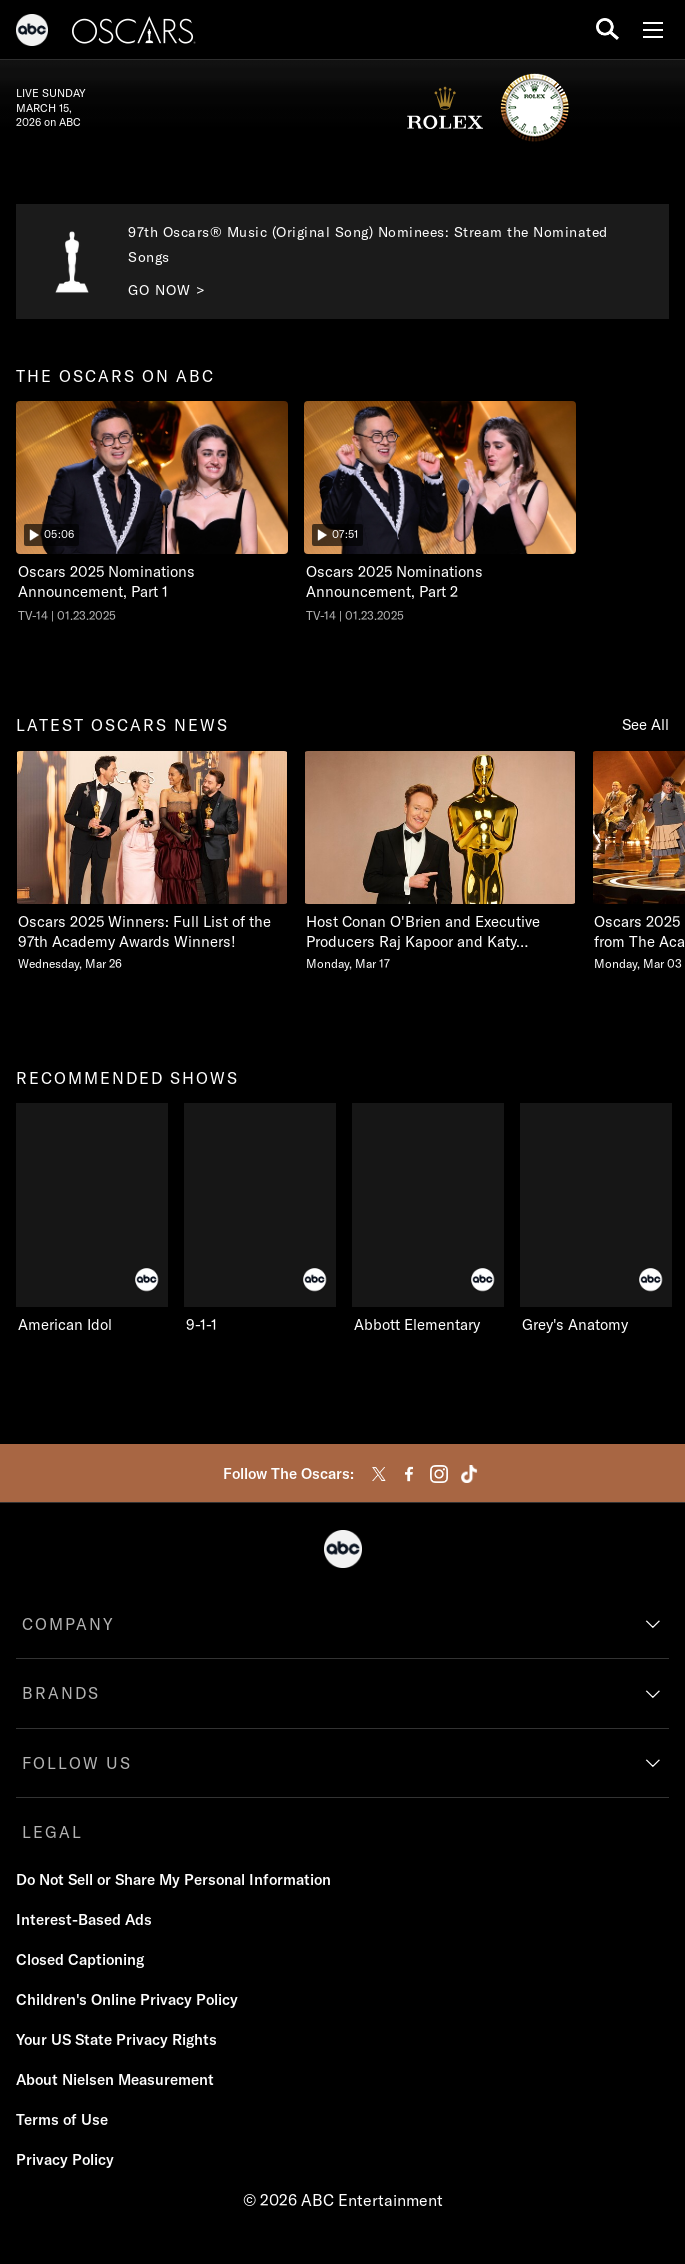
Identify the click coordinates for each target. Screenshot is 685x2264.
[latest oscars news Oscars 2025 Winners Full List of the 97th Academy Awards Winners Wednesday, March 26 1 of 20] (152, 861)
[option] (152, 520)
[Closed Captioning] (80, 1960)
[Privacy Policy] (65, 2160)
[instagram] (439, 1474)
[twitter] (379, 1474)
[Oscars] (134, 33)
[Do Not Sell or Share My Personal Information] (173, 1880)
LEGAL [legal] (52, 1832)
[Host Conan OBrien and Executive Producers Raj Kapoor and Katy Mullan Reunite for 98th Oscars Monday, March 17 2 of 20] (440, 861)
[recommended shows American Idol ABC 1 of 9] (92, 1219)
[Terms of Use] (62, 2120)
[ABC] (32, 33)
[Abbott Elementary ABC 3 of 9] (428, 1219)
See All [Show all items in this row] (645, 724)
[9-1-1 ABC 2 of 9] (260, 1219)
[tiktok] (469, 1474)
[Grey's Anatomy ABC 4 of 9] (596, 1219)
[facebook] (409, 1474)
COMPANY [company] (68, 1624)
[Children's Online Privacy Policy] (127, 2000)
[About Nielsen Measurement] (115, 2080)
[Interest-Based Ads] (84, 1920)
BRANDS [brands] (61, 1693)
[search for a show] (607, 29)
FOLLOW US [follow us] (77, 1763)
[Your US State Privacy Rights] (116, 2040)
